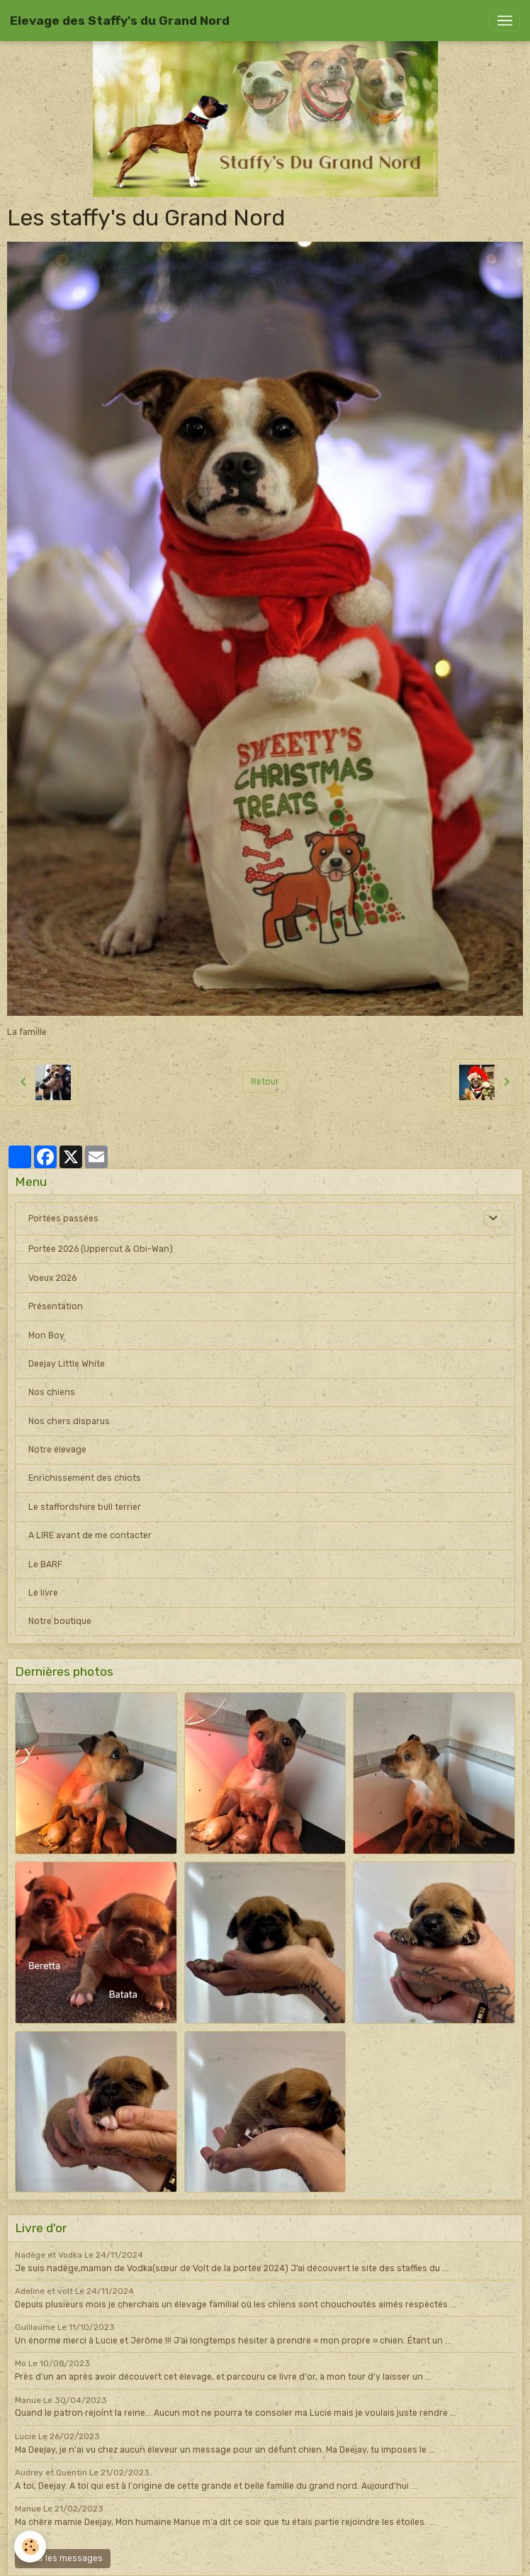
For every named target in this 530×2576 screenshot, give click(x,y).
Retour (265, 1082)
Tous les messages (63, 2558)
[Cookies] (30, 2547)
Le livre (43, 1593)
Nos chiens (51, 1392)
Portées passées (63, 1218)
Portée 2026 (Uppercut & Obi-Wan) (100, 1249)
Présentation (55, 1306)
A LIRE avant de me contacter (90, 1535)
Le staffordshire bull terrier (84, 1507)
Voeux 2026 (52, 1278)
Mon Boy (46, 1335)
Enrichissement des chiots (84, 1478)
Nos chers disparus (69, 1421)
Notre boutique (59, 1621)
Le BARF (45, 1564)
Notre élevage (57, 1450)
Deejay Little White (66, 1364)
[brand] (120, 20)
